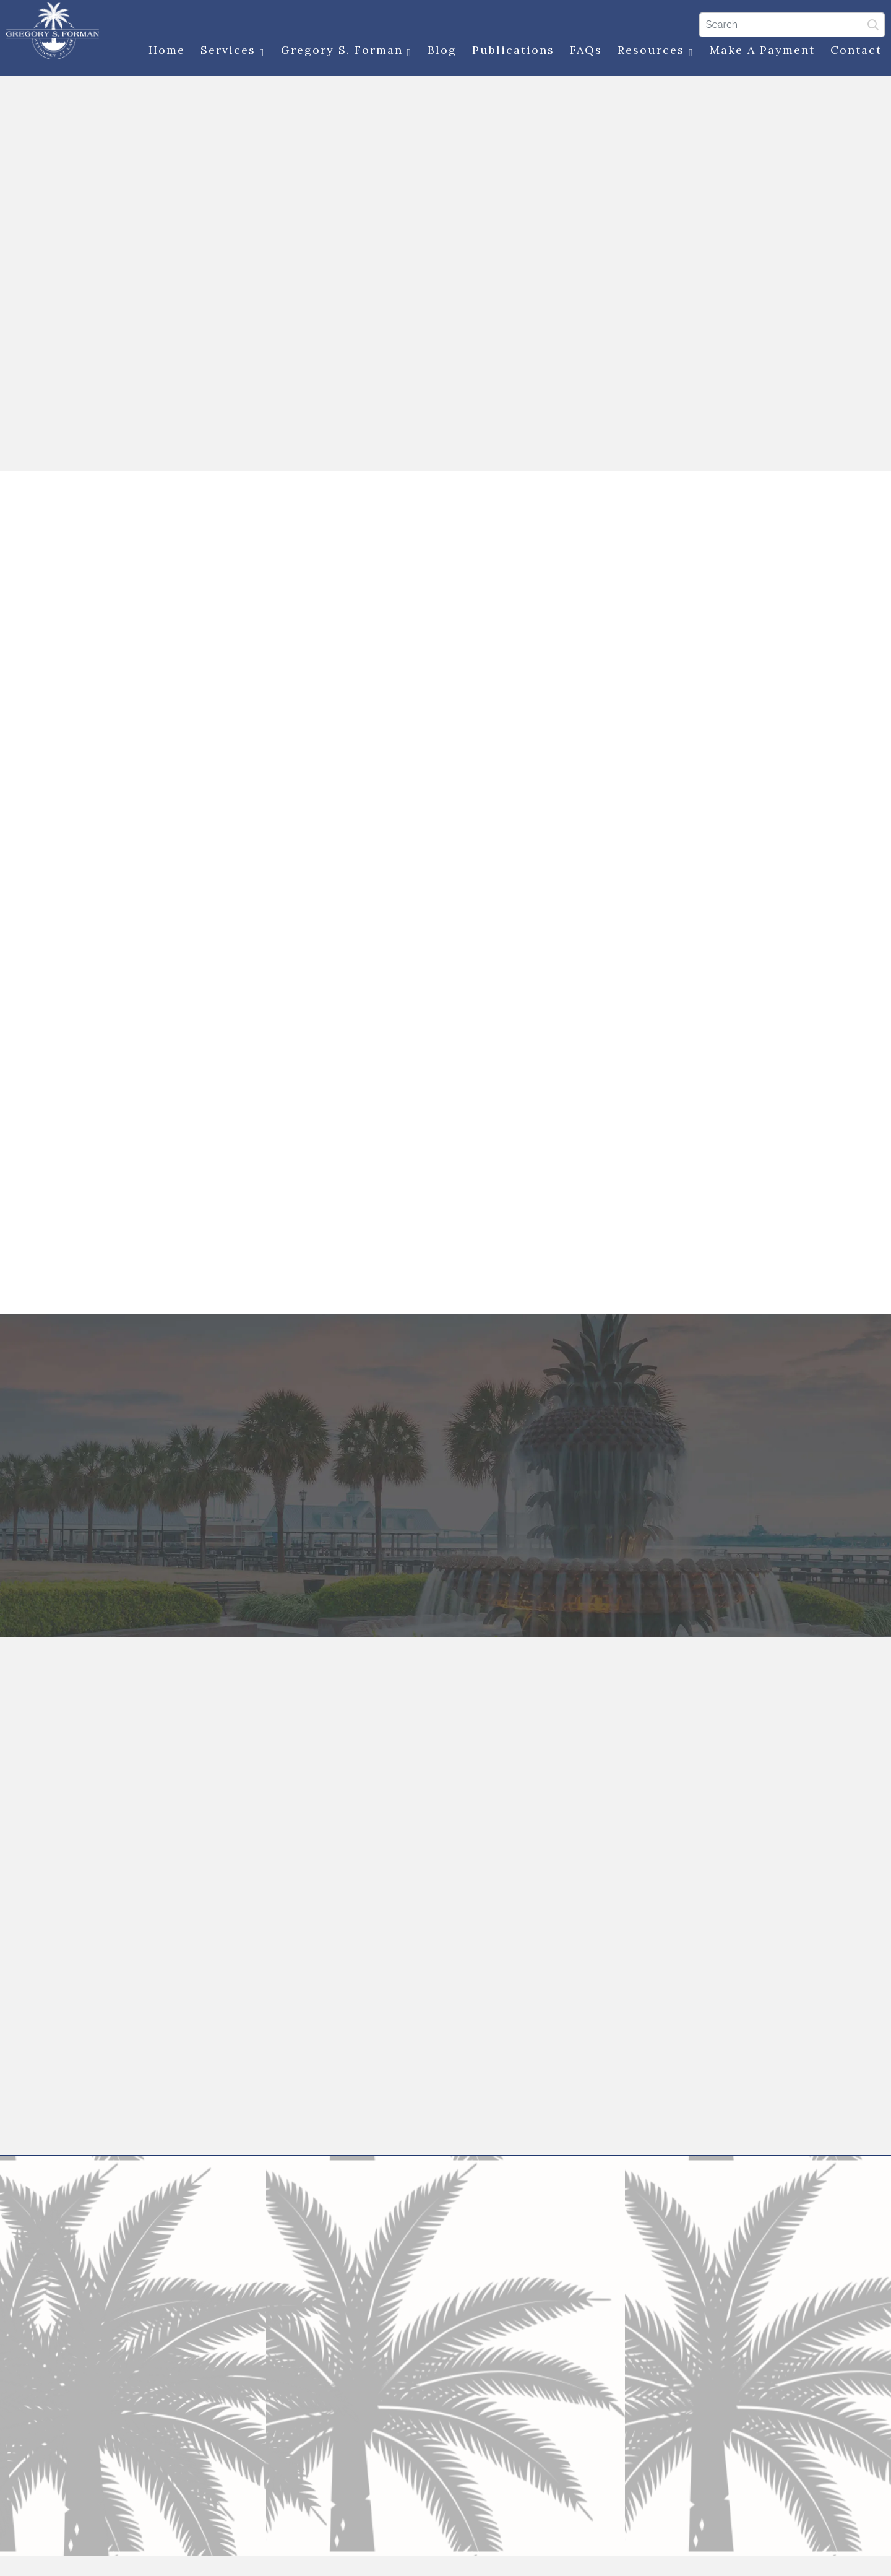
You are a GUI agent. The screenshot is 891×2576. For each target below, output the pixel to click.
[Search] (789, 24)
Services (229, 51)
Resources (652, 51)
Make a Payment (759, 51)
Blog (439, 51)
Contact (853, 51)
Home (163, 51)
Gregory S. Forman (344, 51)
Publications (510, 51)
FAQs (583, 51)
